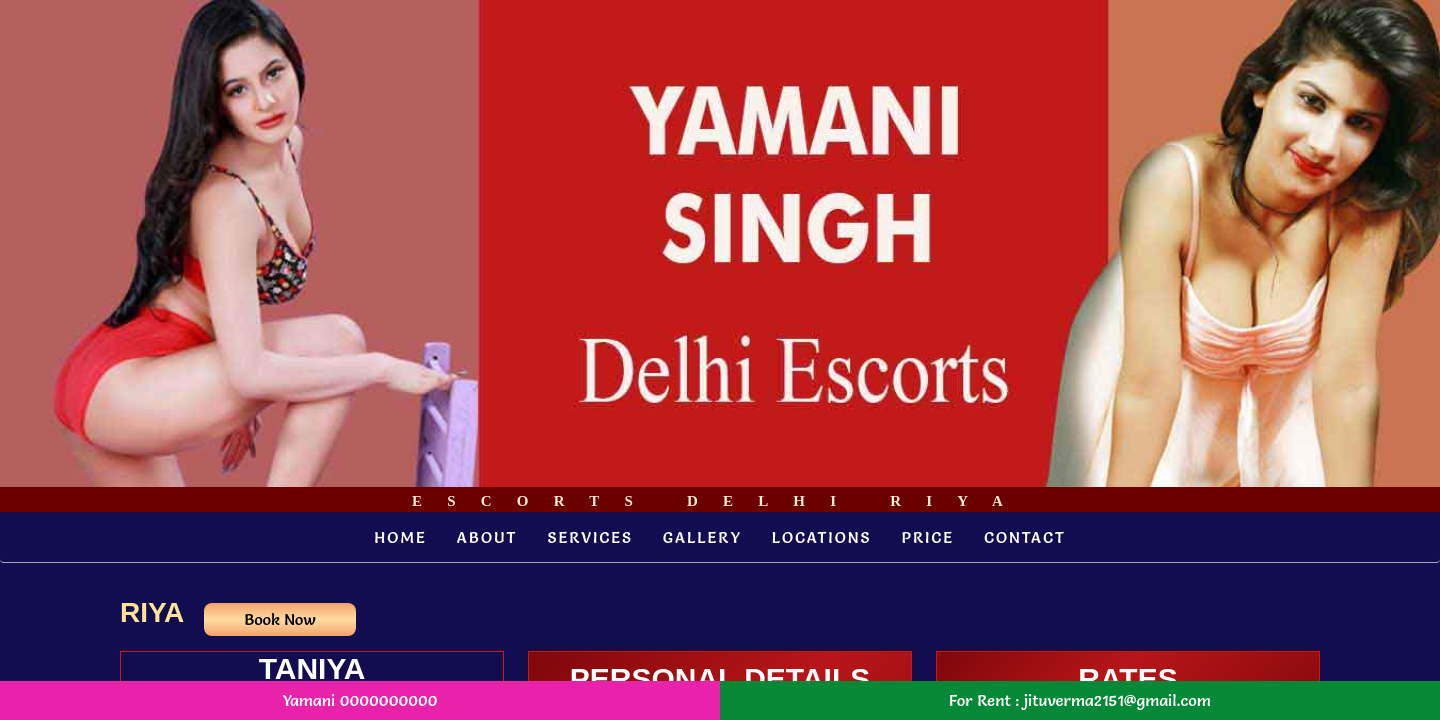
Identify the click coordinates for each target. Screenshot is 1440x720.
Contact (1025, 537)
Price (927, 537)
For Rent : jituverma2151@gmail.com (1080, 700)
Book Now (279, 619)
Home (400, 537)
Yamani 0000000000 (359, 700)
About (487, 537)
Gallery (702, 537)
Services (590, 537)
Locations (822, 537)
